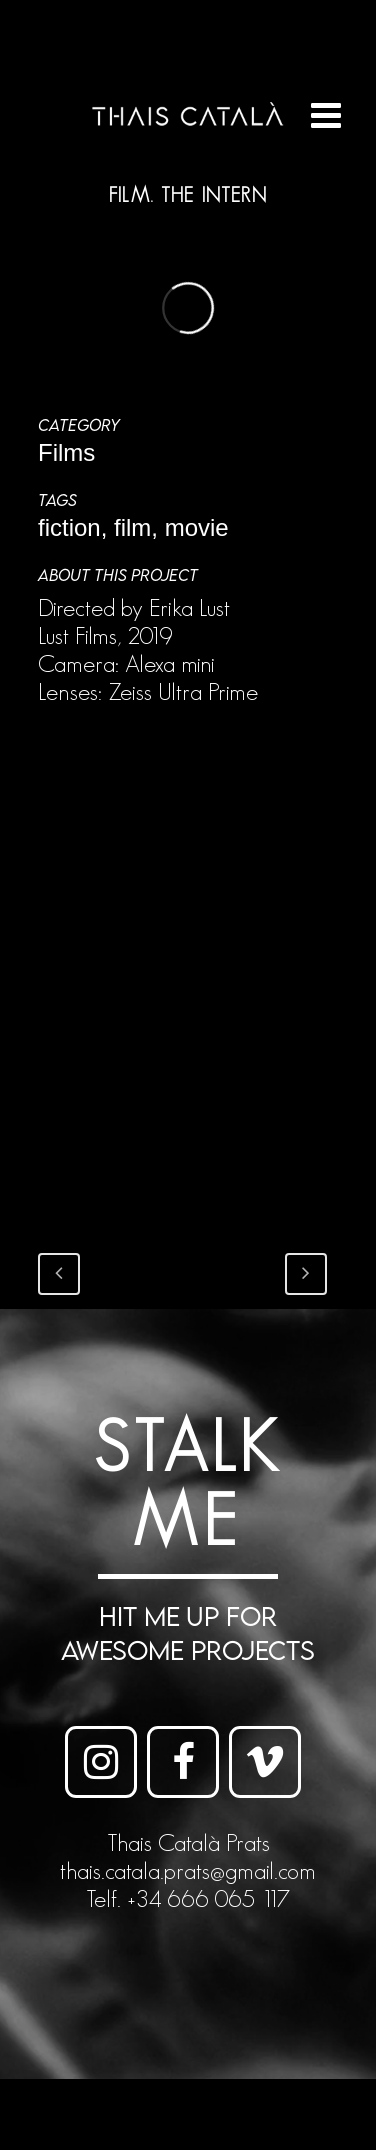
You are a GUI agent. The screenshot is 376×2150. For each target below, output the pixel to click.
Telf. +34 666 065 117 (188, 1898)
